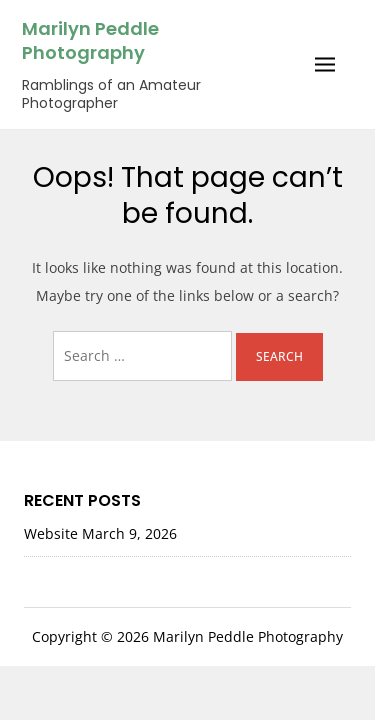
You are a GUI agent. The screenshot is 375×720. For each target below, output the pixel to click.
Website (51, 533)
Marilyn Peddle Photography (90, 40)
